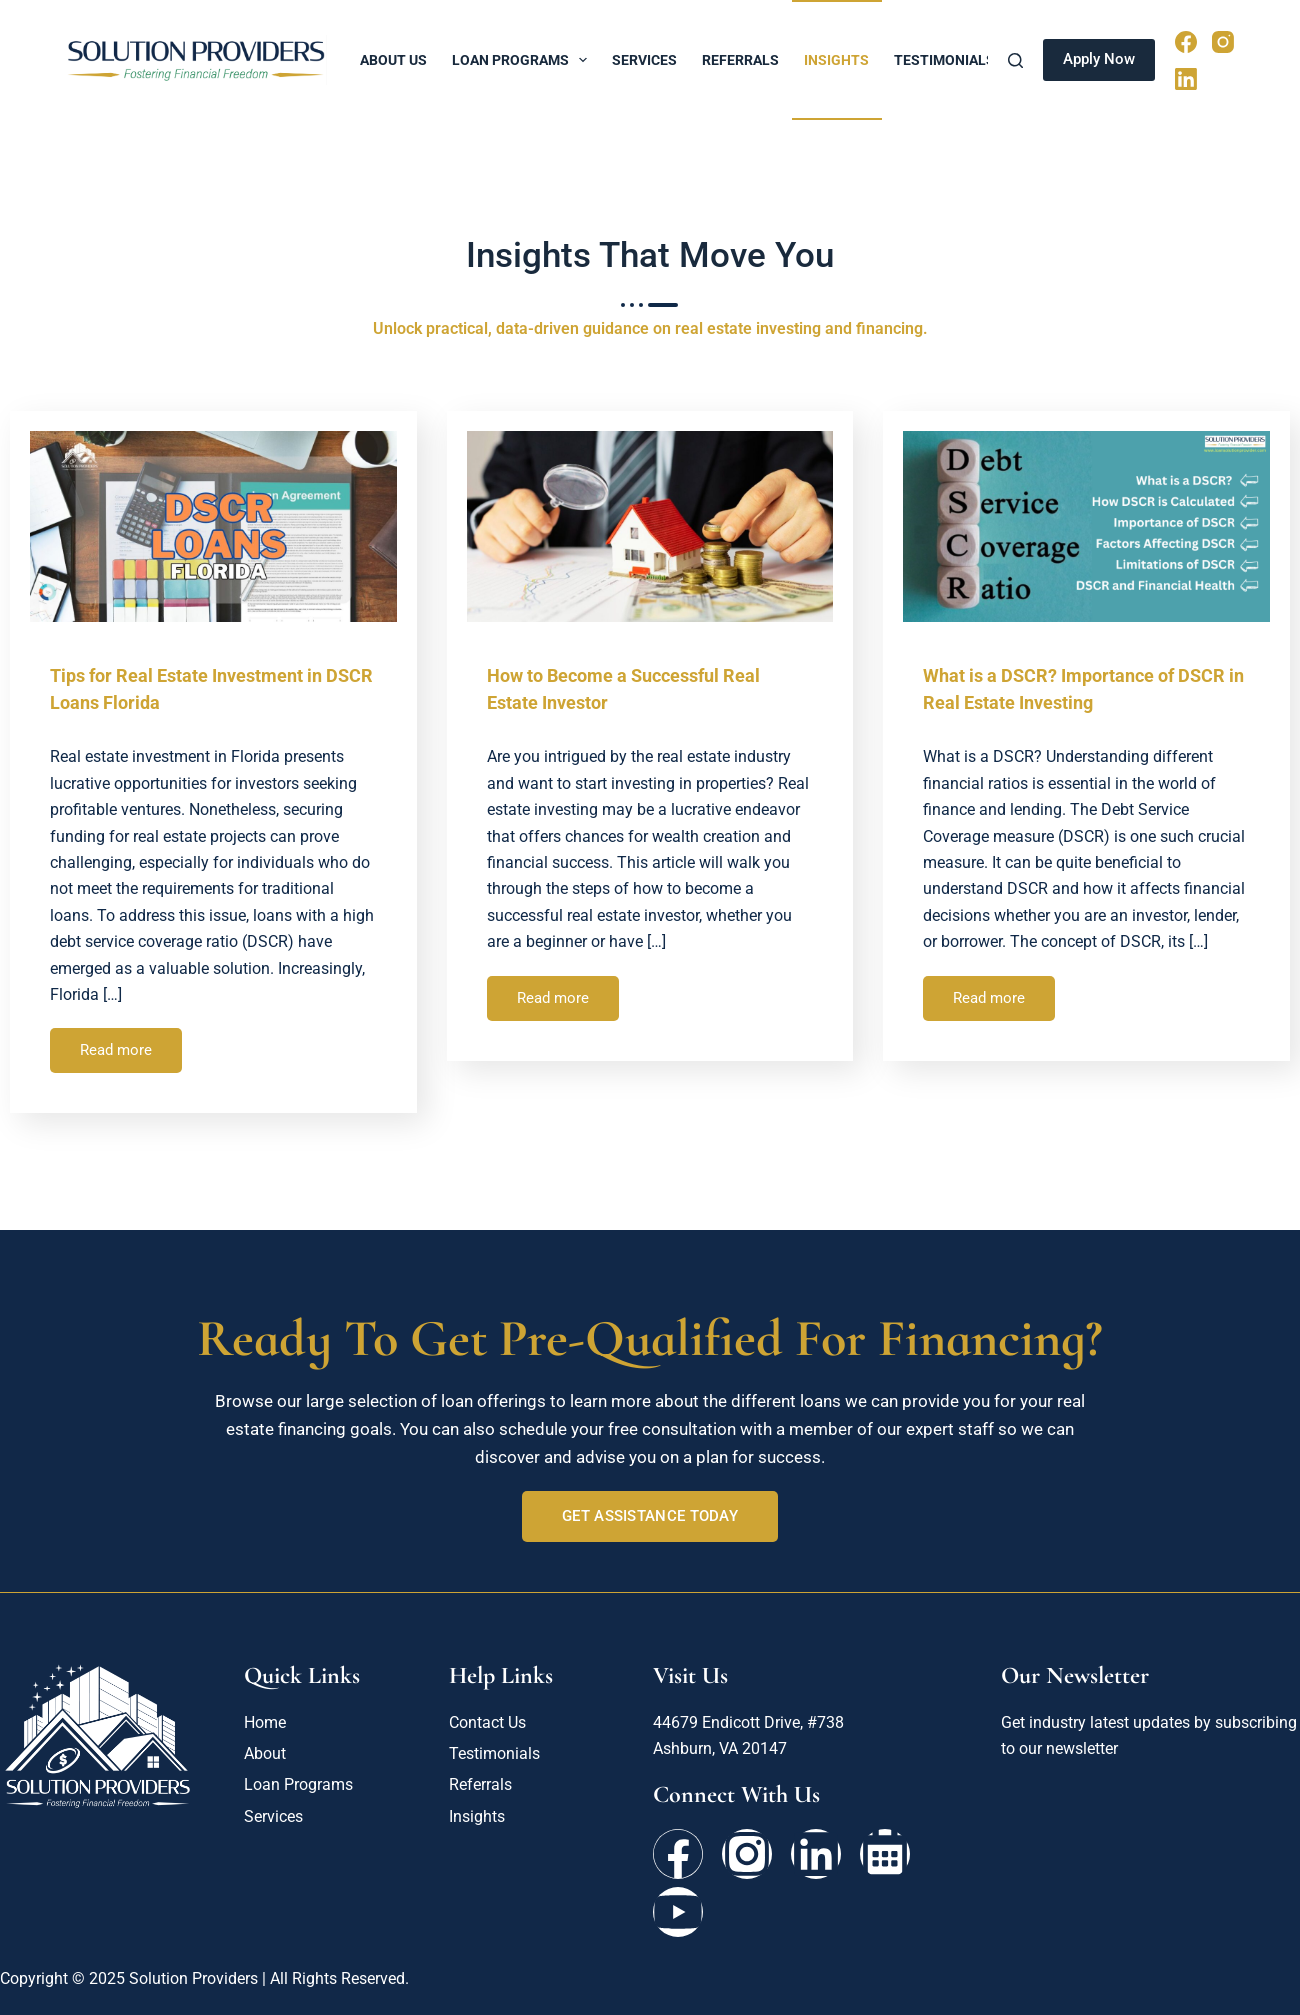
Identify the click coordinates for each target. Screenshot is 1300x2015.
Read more (116, 1050)
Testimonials (944, 60)
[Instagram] (1223, 42)
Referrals (740, 60)
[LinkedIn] (1186, 79)
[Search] (1015, 60)
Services (644, 60)
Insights (836, 60)
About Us (393, 60)
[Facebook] (1186, 42)
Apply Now (1099, 59)
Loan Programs (524, 60)
